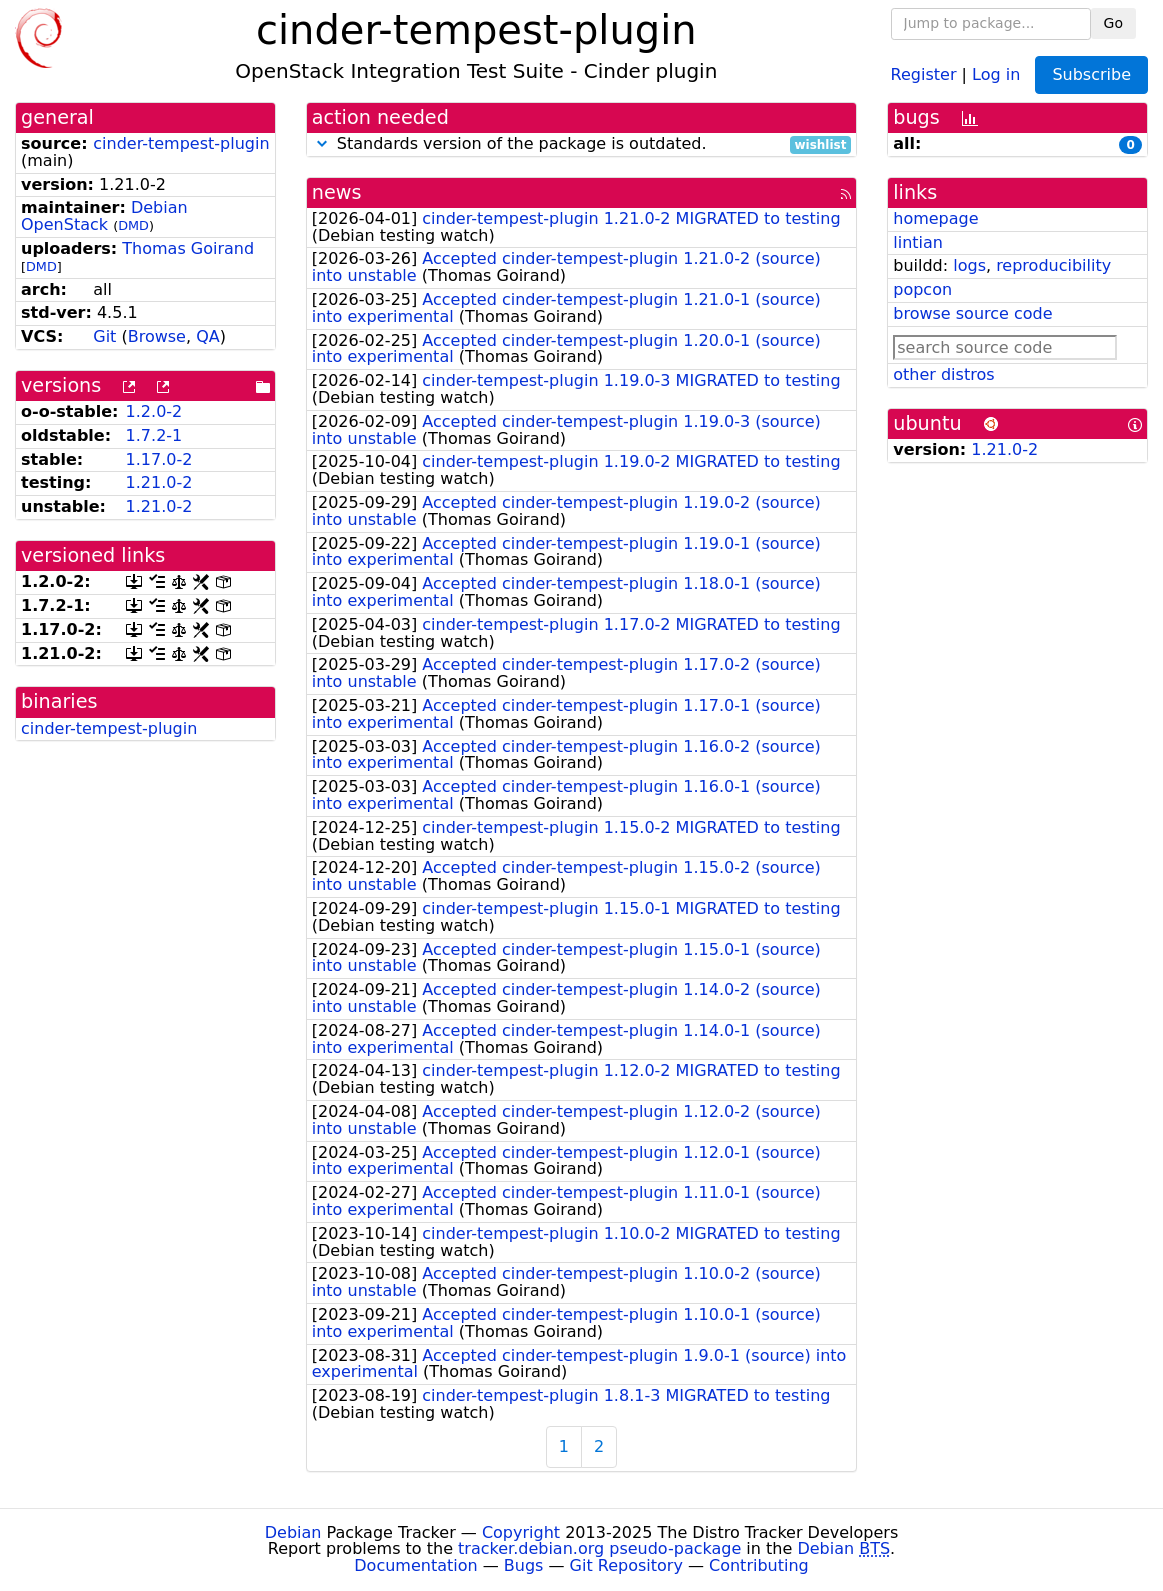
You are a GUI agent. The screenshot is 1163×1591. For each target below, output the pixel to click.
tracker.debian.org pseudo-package (599, 1548)
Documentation (415, 1565)
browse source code (972, 313)
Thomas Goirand (188, 248)
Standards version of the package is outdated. (582, 144)
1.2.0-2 (154, 411)
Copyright (521, 1532)
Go (1113, 23)
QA (208, 336)
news (337, 192)
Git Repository (626, 1565)
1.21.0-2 (159, 482)
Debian (293, 1532)
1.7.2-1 (154, 435)
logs (969, 265)
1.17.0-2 (159, 459)
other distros (943, 374)
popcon (922, 289)
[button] (322, 143)
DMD (133, 225)
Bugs (524, 1565)
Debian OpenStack (104, 216)
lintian (918, 242)
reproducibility (1053, 265)
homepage (935, 218)
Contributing (759, 1565)
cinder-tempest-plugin (181, 143)
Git (104, 336)
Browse (157, 336)
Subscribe (1091, 74)
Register (924, 73)
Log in (996, 73)
